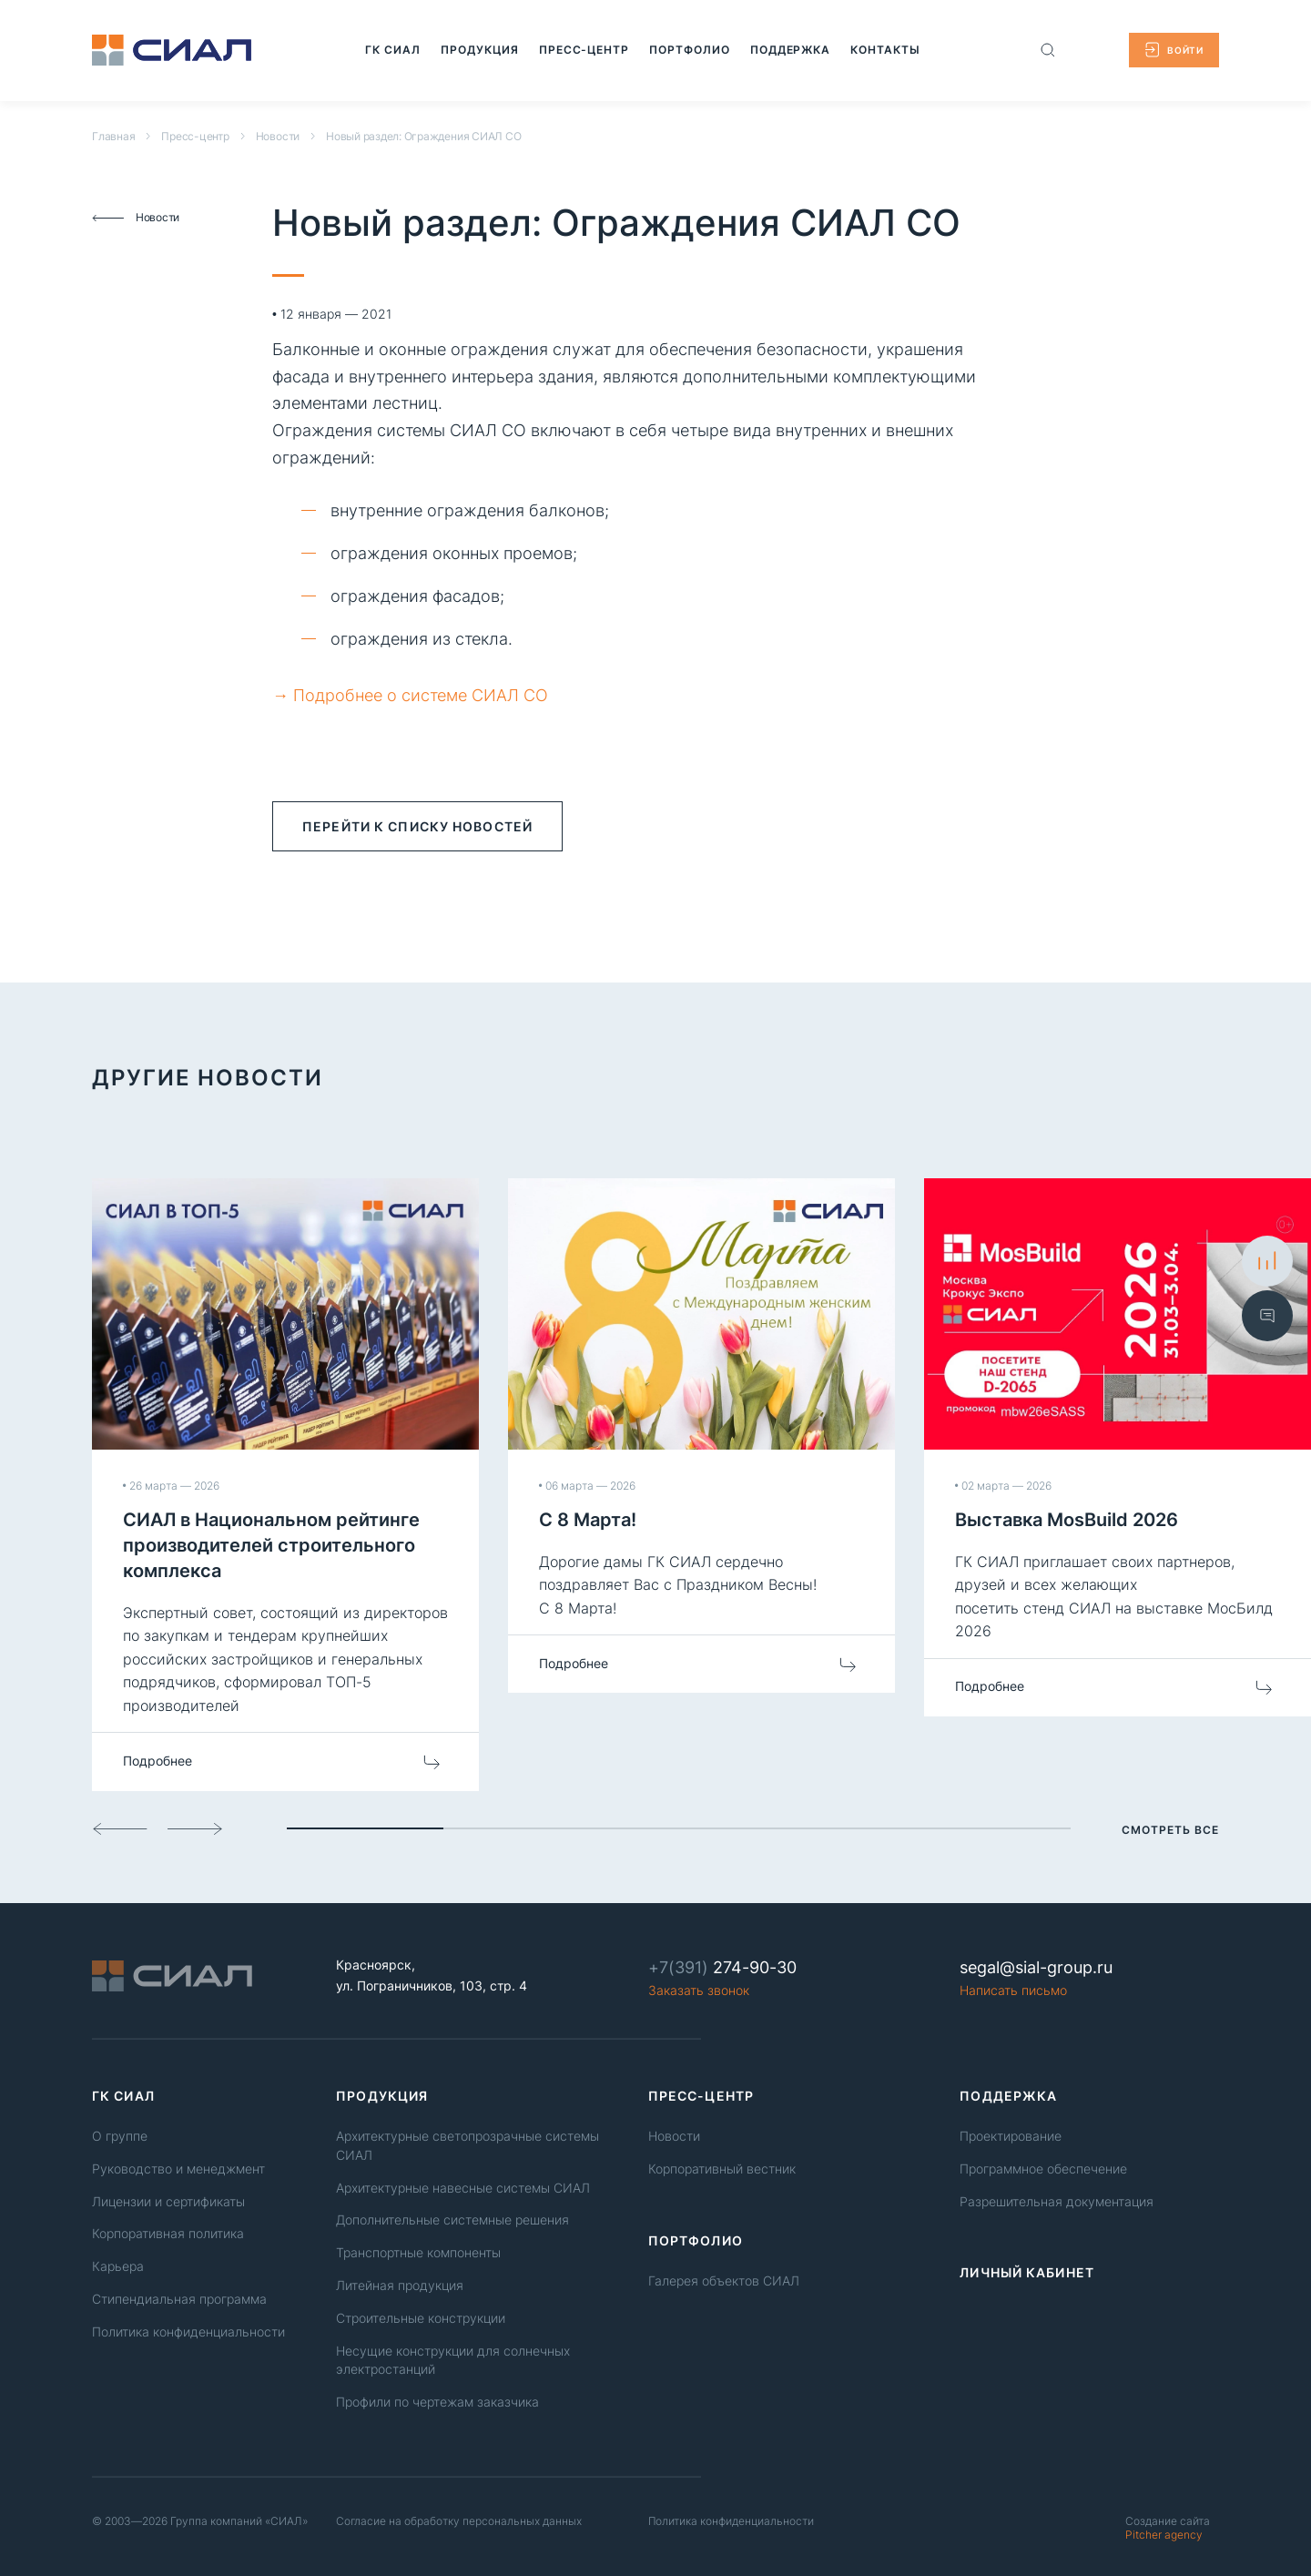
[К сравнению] (1267, 1261)
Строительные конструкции (420, 2318)
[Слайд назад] (120, 1829)
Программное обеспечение (1043, 2168)
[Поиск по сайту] (1047, 49)
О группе (119, 2135)
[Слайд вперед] (195, 1829)
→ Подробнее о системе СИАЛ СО (410, 695)
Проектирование (1011, 2135)
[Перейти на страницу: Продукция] (479, 49)
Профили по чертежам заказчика (437, 2401)
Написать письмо (1013, 1990)
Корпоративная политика (168, 2233)
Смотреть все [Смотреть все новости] (1170, 1830)
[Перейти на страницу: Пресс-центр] (581, 49)
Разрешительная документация (1056, 2201)
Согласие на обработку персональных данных (459, 2521)
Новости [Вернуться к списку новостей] (135, 217)
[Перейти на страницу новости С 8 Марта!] (701, 1435)
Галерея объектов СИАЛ (723, 2280)
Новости (278, 136)
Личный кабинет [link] (1027, 2272)
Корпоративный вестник (722, 2168)
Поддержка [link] (1008, 2095)
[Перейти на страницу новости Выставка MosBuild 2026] (1117, 1447)
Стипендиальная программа (179, 2298)
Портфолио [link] (695, 2240)
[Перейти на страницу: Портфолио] (686, 49)
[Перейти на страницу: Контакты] (876, 49)
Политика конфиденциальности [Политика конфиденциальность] (731, 2521)
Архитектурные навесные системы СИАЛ (463, 2187)
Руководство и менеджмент (178, 2168)
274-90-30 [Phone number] (722, 1967)
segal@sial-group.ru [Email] (1036, 1967)
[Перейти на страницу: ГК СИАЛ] (393, 49)
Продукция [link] (382, 2095)
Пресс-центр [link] (701, 2095)
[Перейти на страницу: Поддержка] (784, 49)
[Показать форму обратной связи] (1267, 1314)
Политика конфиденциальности (188, 2331)
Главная (113, 136)
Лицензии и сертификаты (168, 2201)
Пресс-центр (195, 136)
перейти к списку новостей (417, 826)
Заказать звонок (698, 1990)
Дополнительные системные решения (452, 2219)
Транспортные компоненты (418, 2252)
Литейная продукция (399, 2285)
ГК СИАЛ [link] (123, 2095)
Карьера (118, 2266)
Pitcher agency (1167, 2527)
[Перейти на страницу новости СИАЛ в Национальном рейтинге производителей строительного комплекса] (285, 1484)
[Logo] (171, 50)
